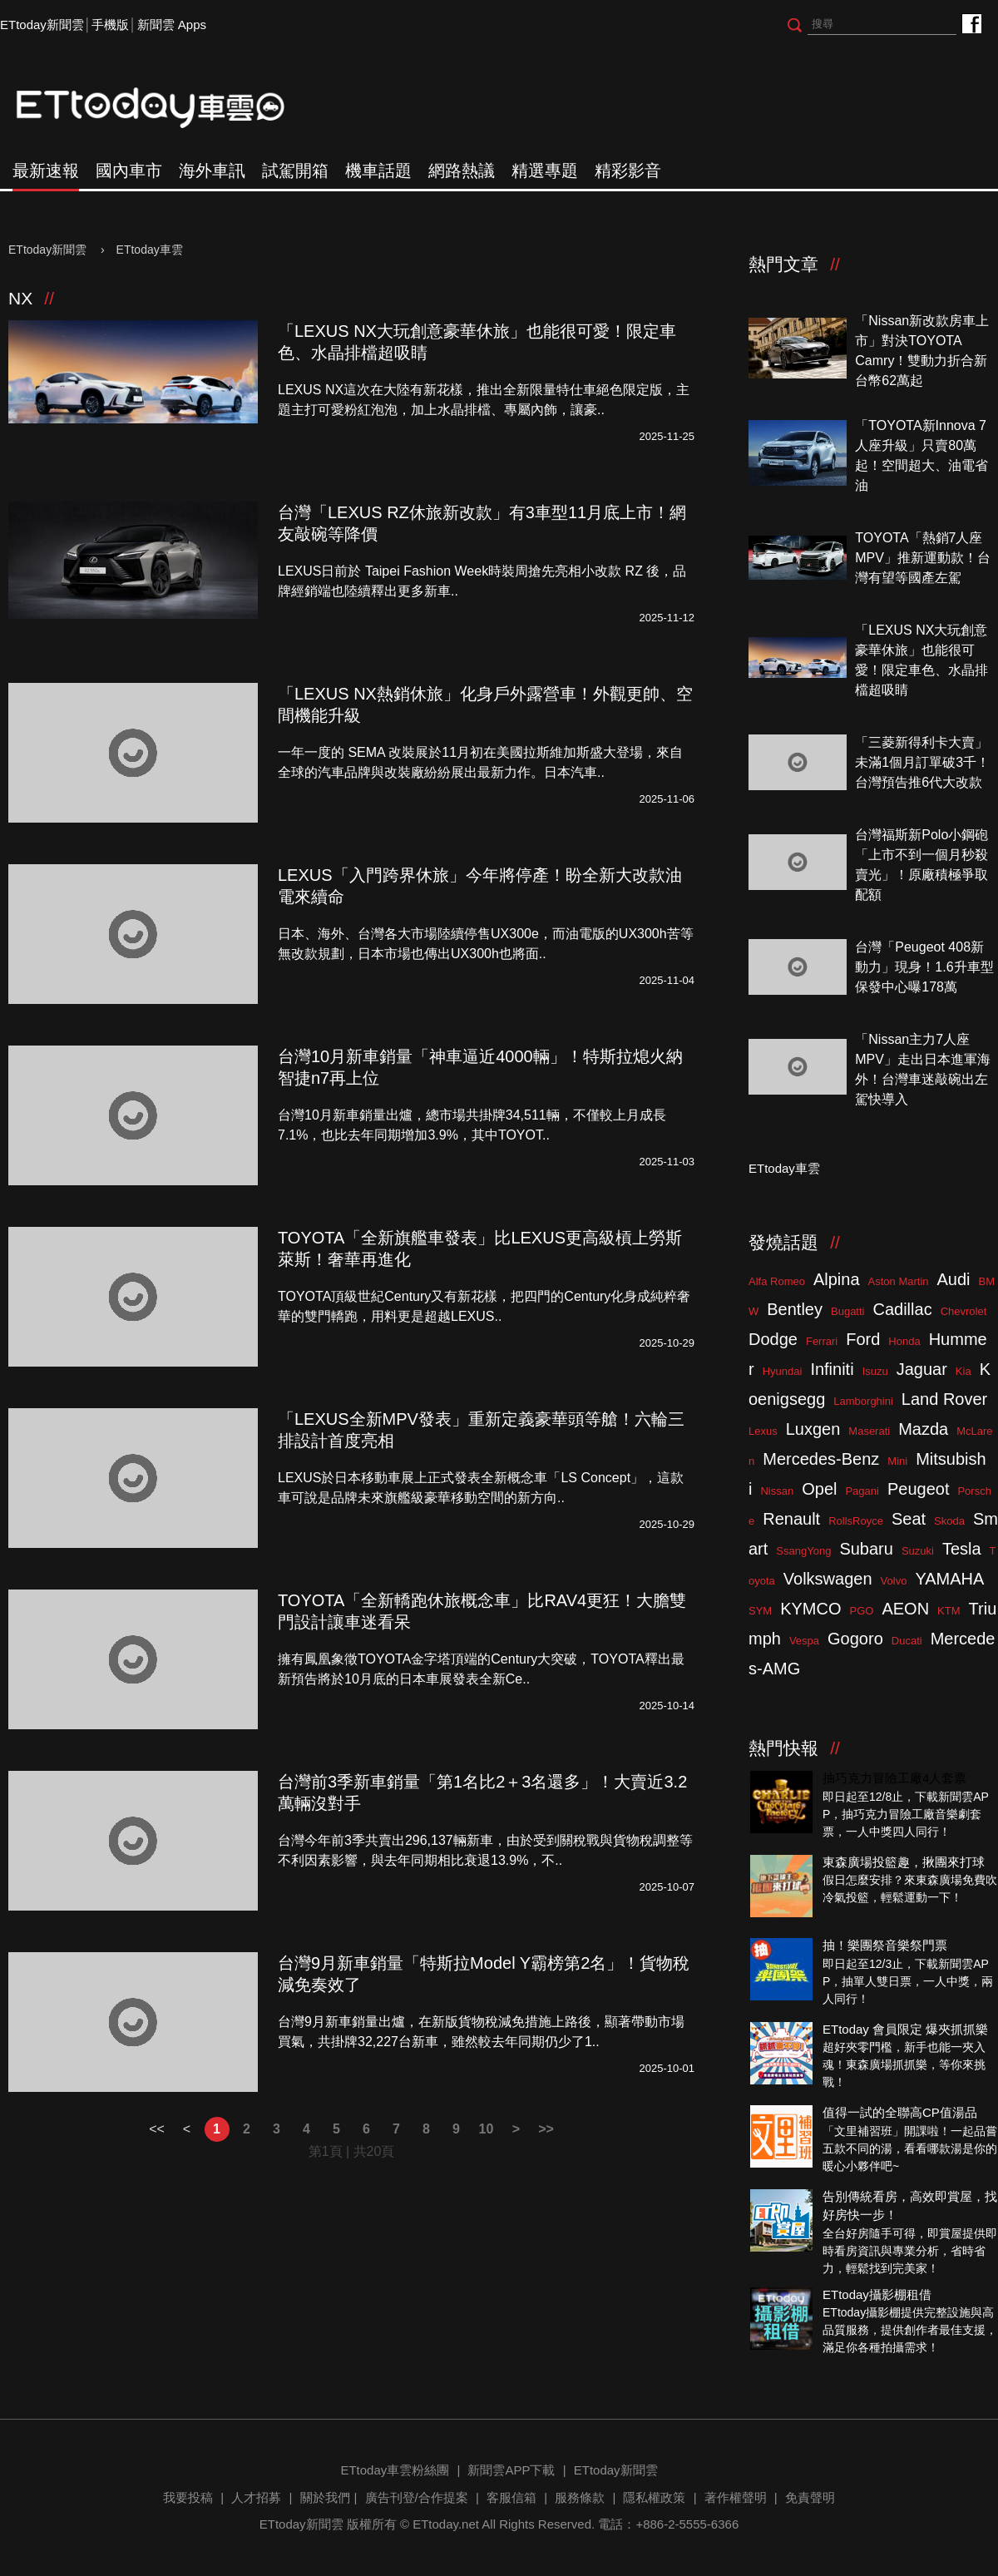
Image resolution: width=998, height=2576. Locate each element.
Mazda (923, 1429)
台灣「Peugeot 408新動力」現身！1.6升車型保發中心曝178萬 (924, 967)
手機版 (110, 24)
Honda (904, 1341)
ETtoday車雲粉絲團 (971, 22)
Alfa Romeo (776, 1281)
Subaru (866, 1549)
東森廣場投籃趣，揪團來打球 (904, 1862)
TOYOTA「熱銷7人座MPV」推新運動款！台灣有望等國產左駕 (923, 558)
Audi (954, 1279)
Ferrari (821, 1341)
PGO (862, 1610)
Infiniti (831, 1369)
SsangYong (803, 1551)
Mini (897, 1461)
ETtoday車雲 (166, 108)
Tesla (961, 1549)
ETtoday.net (446, 2524)
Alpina (836, 1279)
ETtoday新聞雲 (42, 24)
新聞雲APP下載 (511, 2470)
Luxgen (813, 1429)
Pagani (861, 1491)
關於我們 (325, 2497)
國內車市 (129, 170)
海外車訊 (212, 170)
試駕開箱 (295, 170)
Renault (791, 1519)
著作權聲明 (735, 2497)
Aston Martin (898, 1281)
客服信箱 (511, 2497)
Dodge (773, 1339)
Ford (863, 1339)
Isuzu (875, 1371)
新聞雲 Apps (171, 24)
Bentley (795, 1309)
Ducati (907, 1640)
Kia (963, 1371)
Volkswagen (827, 1579)
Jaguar (922, 1369)
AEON (905, 1608)
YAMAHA (949, 1579)
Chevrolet (964, 1311)
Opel (819, 1489)
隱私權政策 (654, 2497)
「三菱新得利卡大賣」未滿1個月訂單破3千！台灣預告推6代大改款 (922, 762)
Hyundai (783, 1371)
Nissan (776, 1491)
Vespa (804, 1640)
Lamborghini (863, 1401)
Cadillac (901, 1309)
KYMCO (810, 1608)
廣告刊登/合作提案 (416, 2497)
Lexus (763, 1431)
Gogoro (855, 1638)
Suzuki (918, 1551)
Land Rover (944, 1399)
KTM (948, 1610)
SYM (760, 1610)
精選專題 (544, 170)
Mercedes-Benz (821, 1459)
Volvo (894, 1581)
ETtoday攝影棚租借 (877, 2294)
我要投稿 (188, 2497)
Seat (909, 1519)
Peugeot (918, 1489)
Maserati (869, 1431)
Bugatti (847, 1311)
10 (486, 2129)
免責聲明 (810, 2497)
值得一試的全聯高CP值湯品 (900, 2112)
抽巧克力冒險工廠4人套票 (894, 1778)
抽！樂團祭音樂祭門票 (885, 1945)
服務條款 (580, 2497)
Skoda (949, 1521)
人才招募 (256, 2497)
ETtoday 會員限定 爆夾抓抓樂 (905, 2029)
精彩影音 (628, 170)
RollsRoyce (855, 1521)
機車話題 (378, 170)
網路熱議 (461, 170)
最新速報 (45, 170)
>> (546, 2129)
